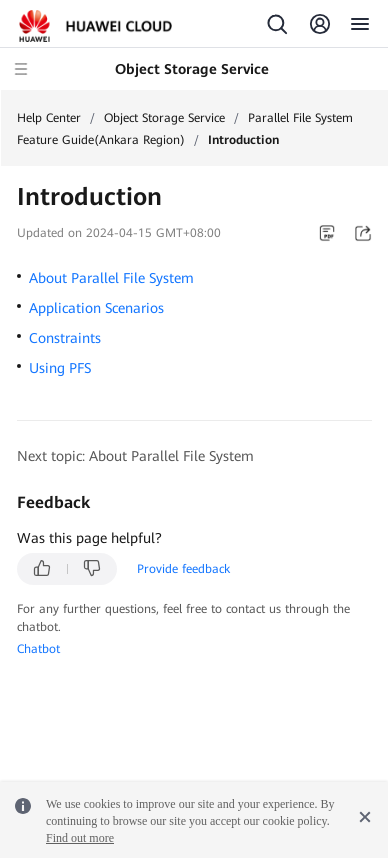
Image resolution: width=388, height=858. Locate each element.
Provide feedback (183, 569)
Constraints (65, 338)
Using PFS (60, 368)
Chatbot (38, 649)
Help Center (49, 118)
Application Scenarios (96, 308)
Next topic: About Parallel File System (135, 456)
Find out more (80, 838)
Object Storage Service (164, 118)
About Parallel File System (111, 278)
